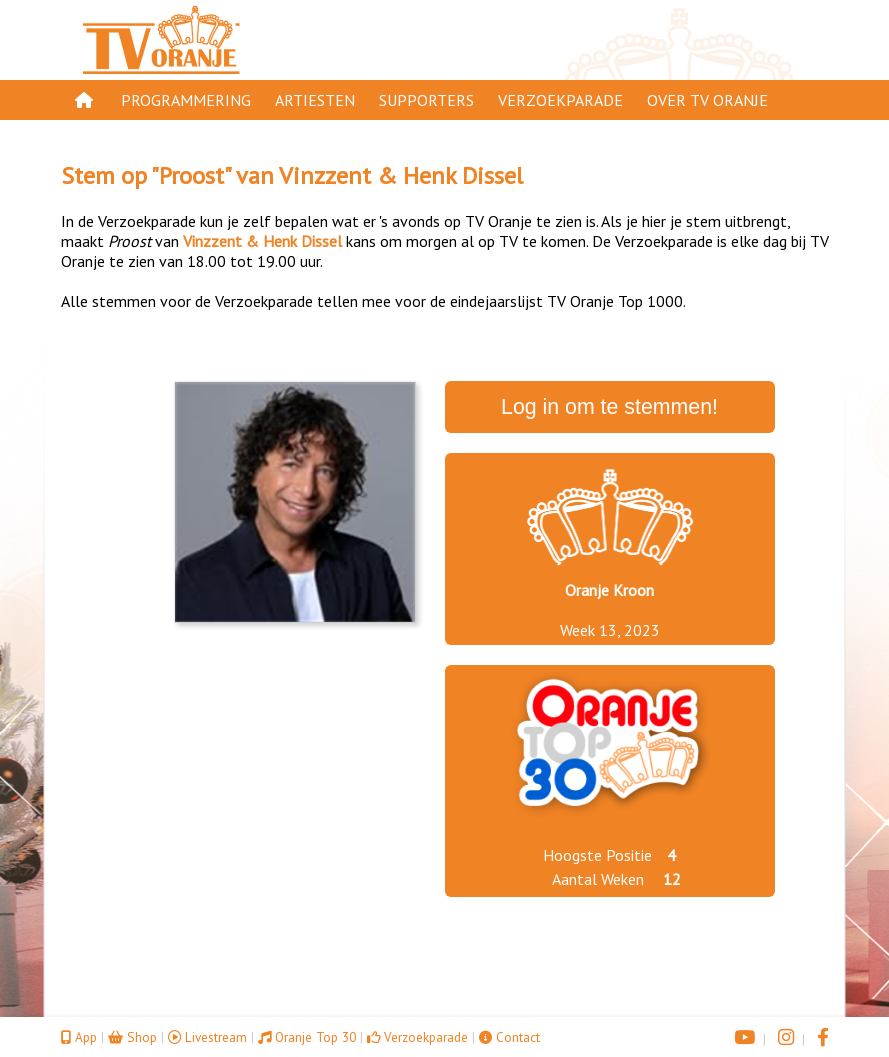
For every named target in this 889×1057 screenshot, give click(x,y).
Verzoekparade (560, 100)
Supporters (426, 100)
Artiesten (315, 100)
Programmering (186, 100)
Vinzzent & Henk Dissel (401, 175)
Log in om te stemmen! (609, 407)
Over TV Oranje (707, 100)
